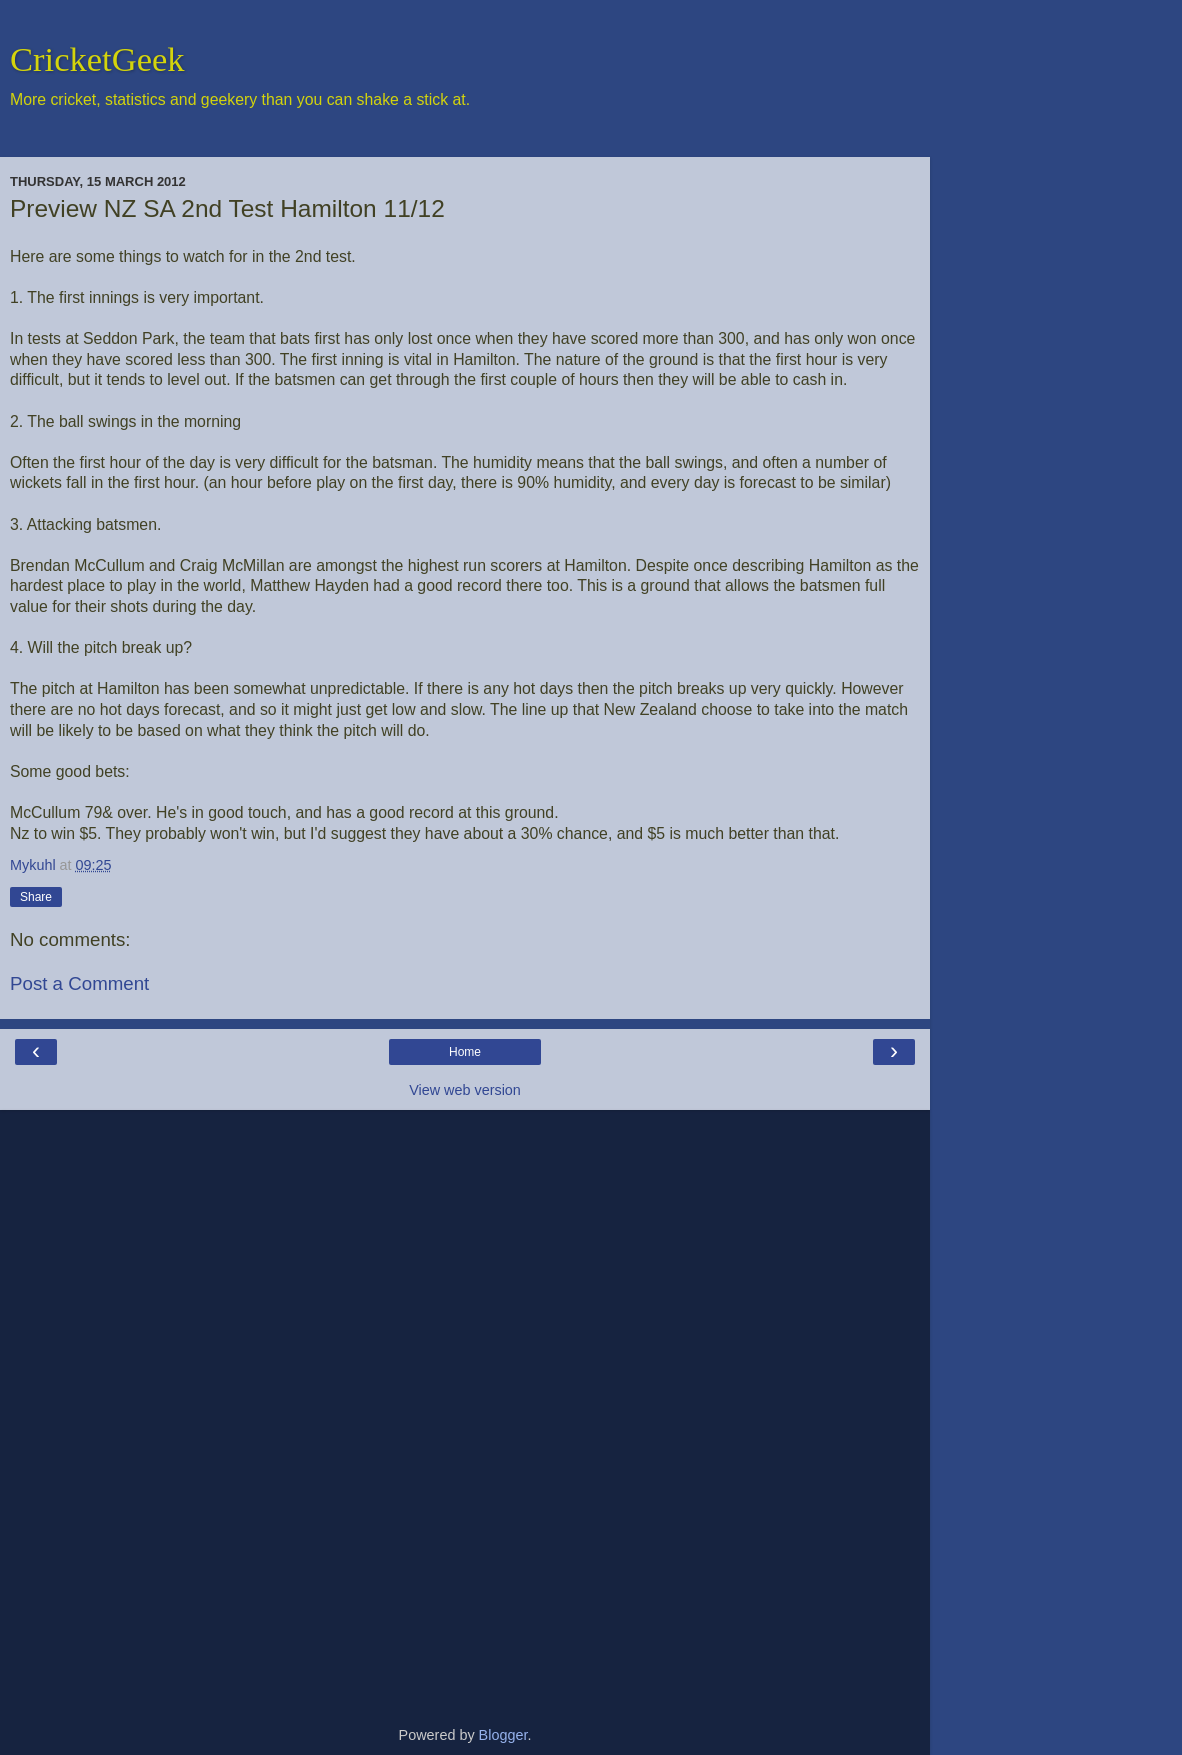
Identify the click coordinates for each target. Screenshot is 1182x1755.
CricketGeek (97, 59)
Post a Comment (79, 983)
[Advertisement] (465, 1410)
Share (36, 897)
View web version (465, 1090)
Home (465, 1052)
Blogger (503, 1735)
